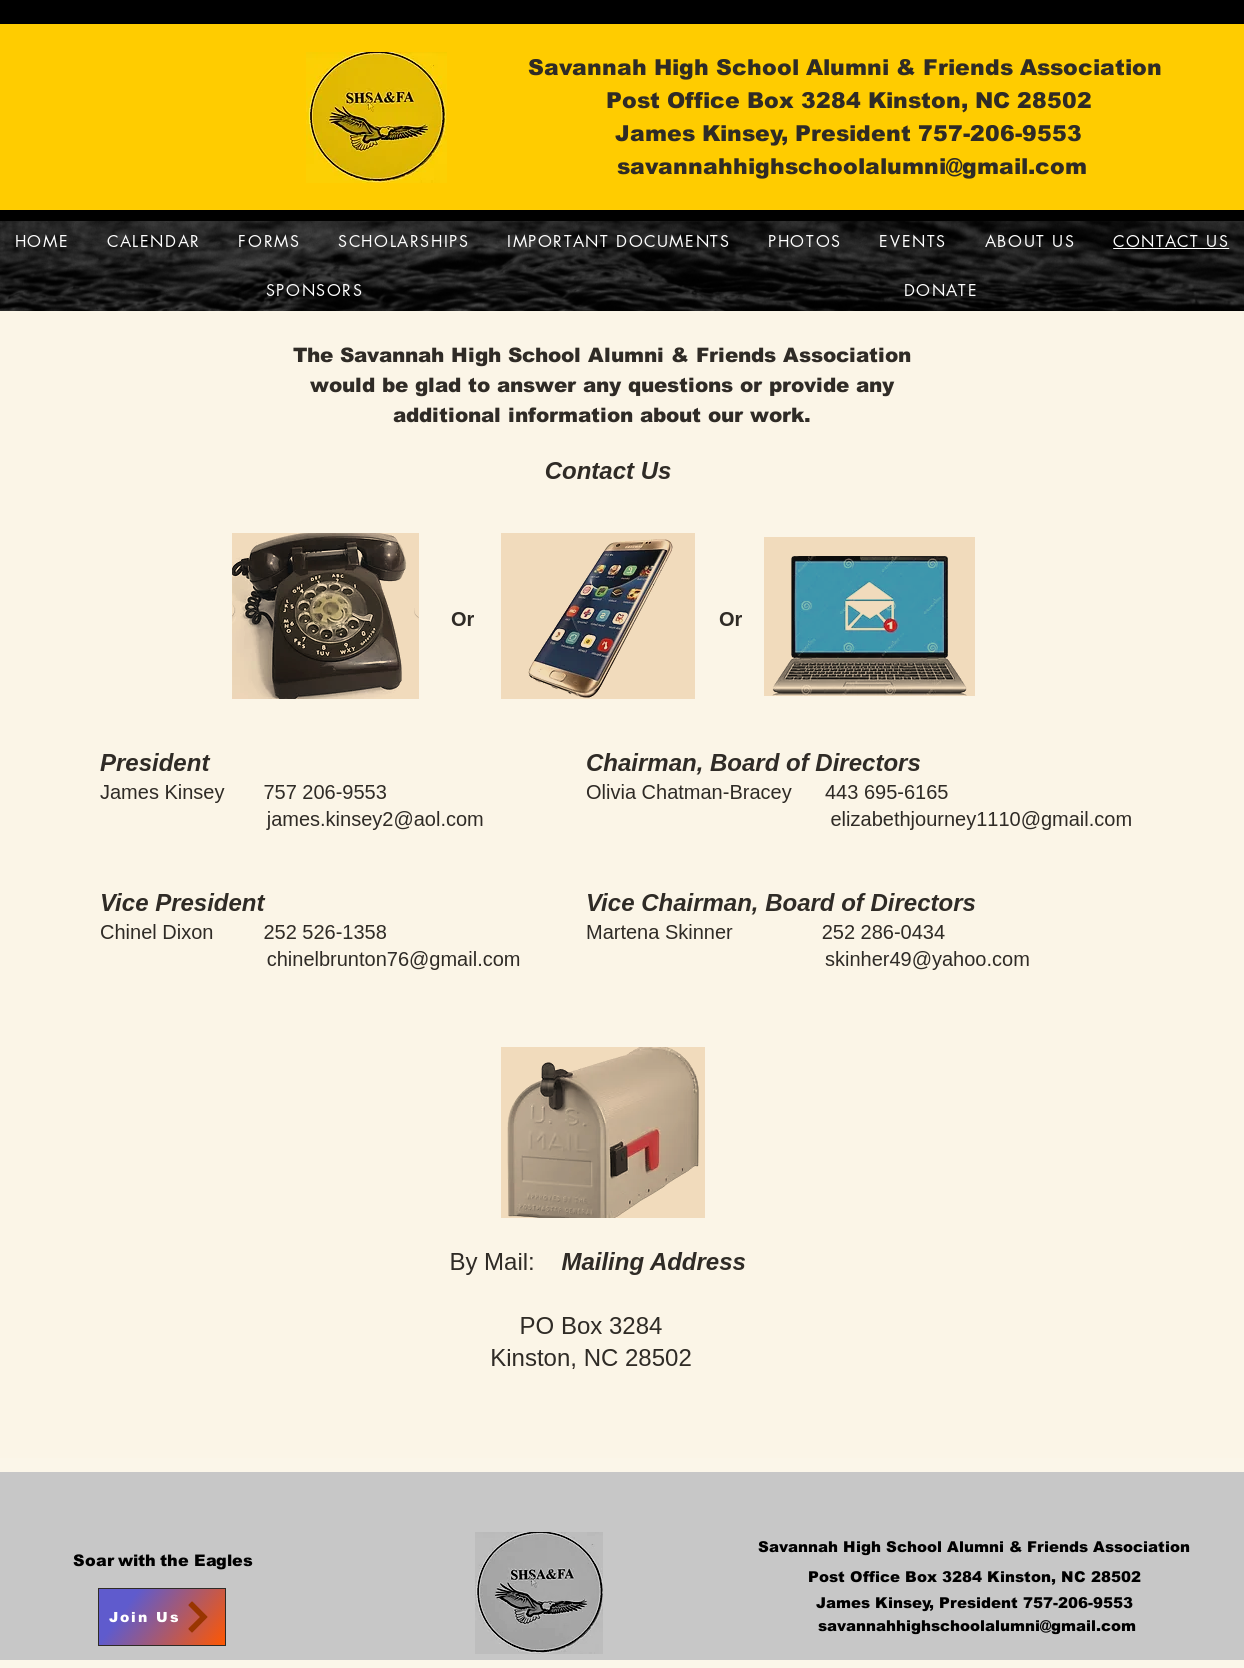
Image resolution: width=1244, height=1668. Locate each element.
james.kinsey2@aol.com (375, 819)
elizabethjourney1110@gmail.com (982, 819)
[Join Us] (162, 1617)
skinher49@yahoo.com (927, 959)
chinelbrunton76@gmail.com (394, 959)
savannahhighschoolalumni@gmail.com (852, 166)
